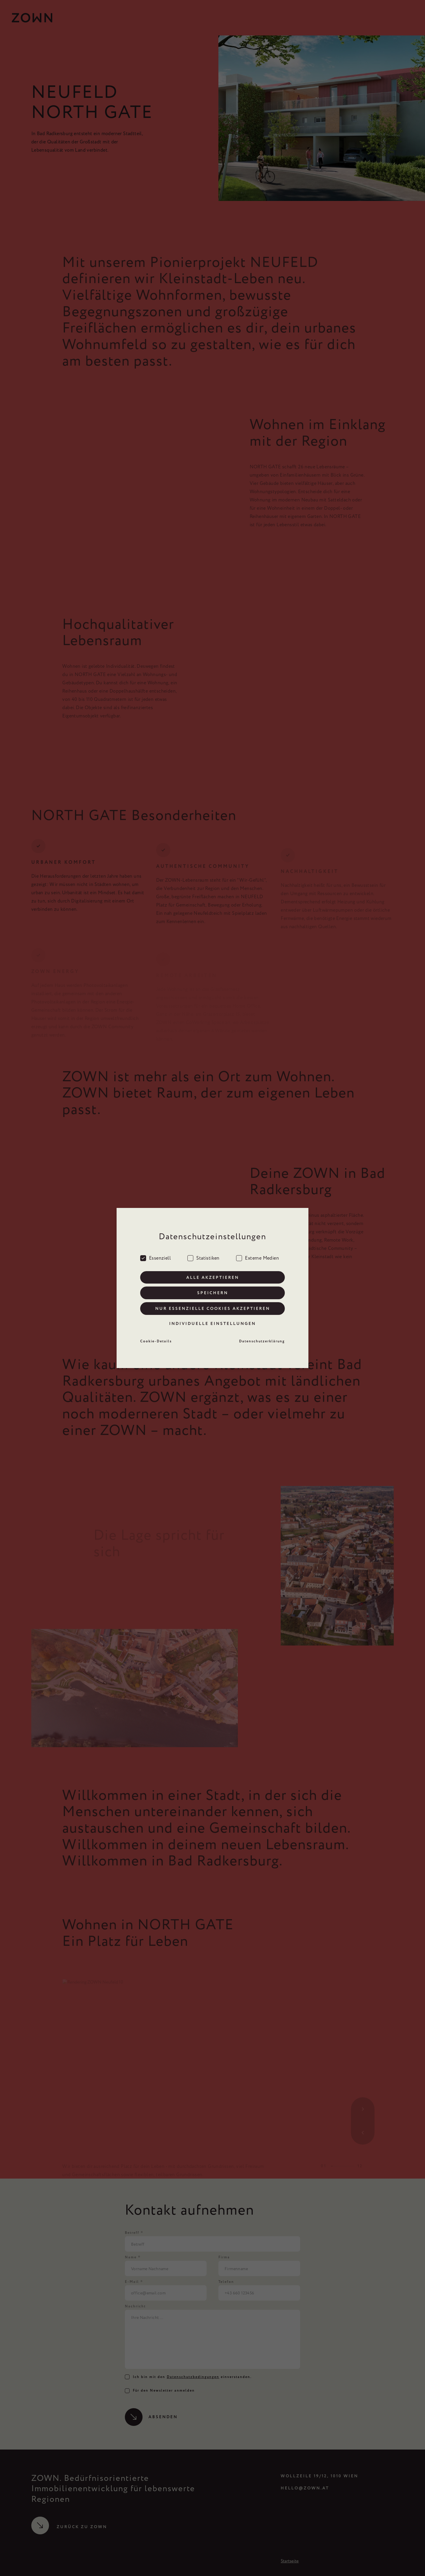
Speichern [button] (212, 1293)
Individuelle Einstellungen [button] (212, 1324)
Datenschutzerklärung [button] (262, 1341)
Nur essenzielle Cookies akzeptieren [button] (212, 1309)
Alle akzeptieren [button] (212, 1277)
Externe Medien (257, 1257)
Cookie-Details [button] (156, 1341)
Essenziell (155, 1257)
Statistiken (203, 1257)
